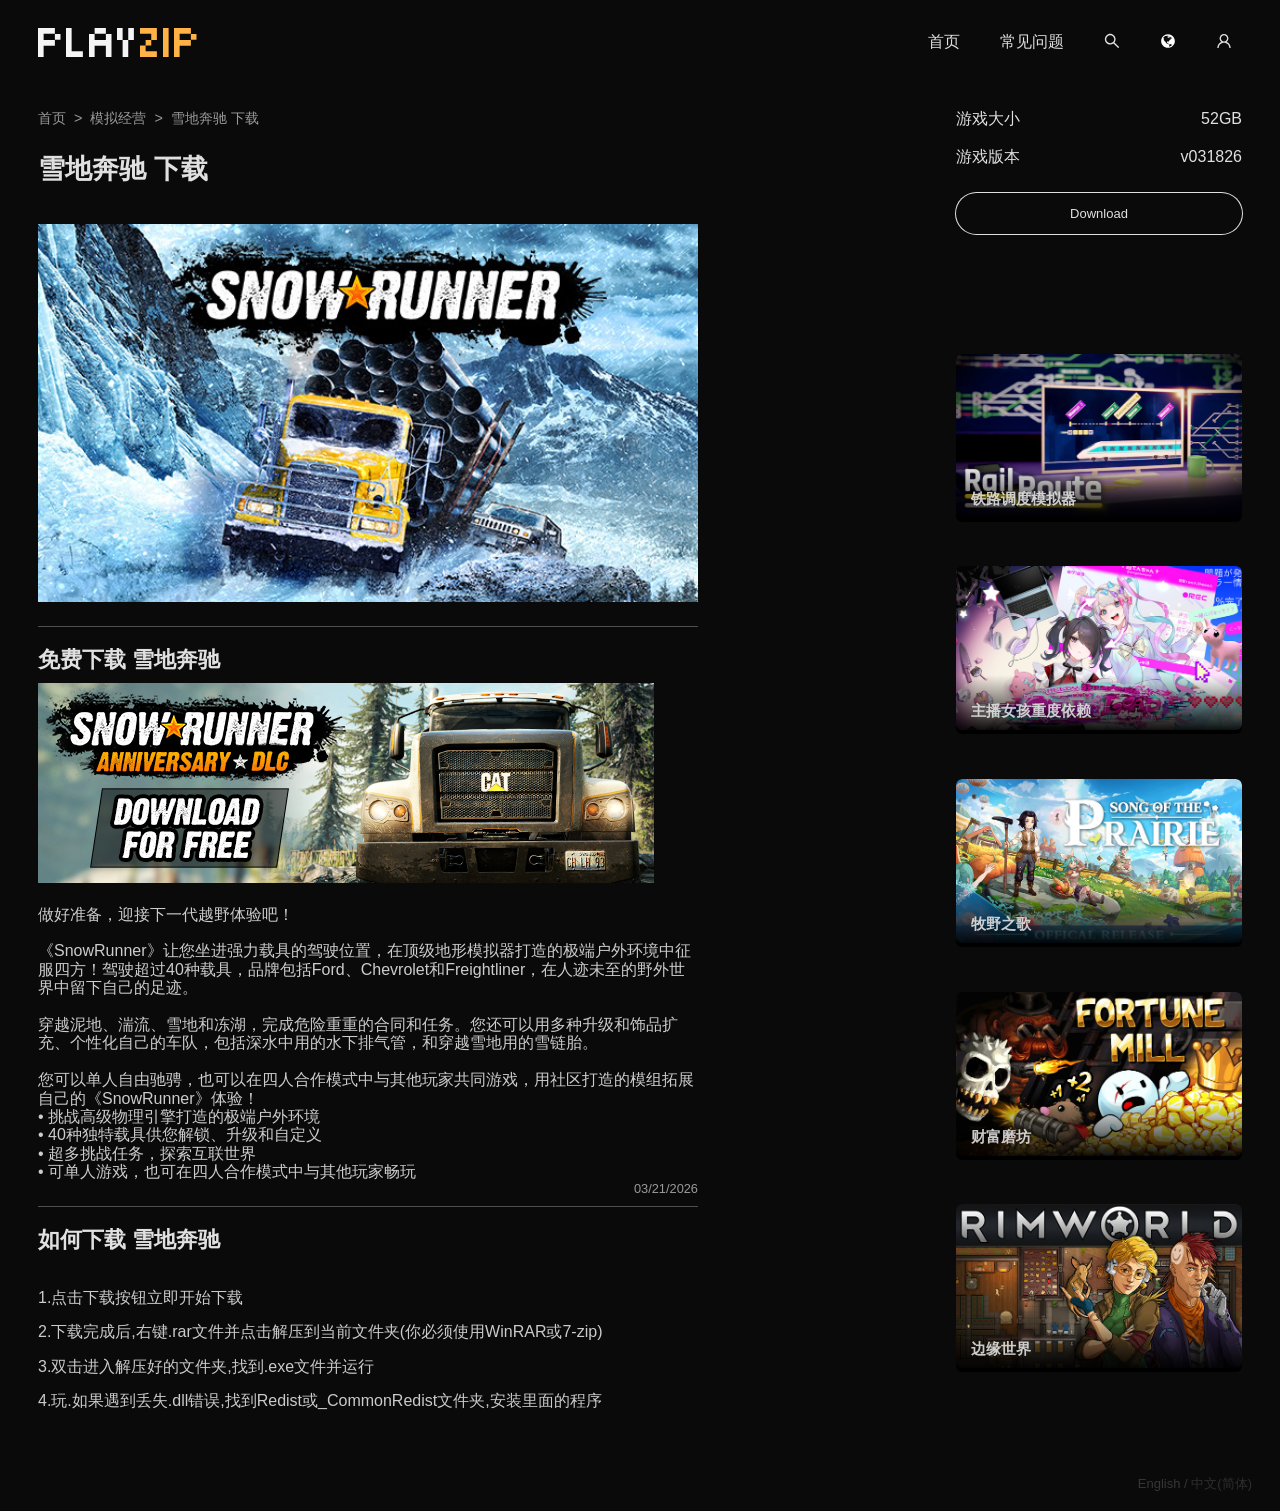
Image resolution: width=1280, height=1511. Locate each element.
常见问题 (1032, 41)
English (1159, 1483)
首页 (944, 41)
